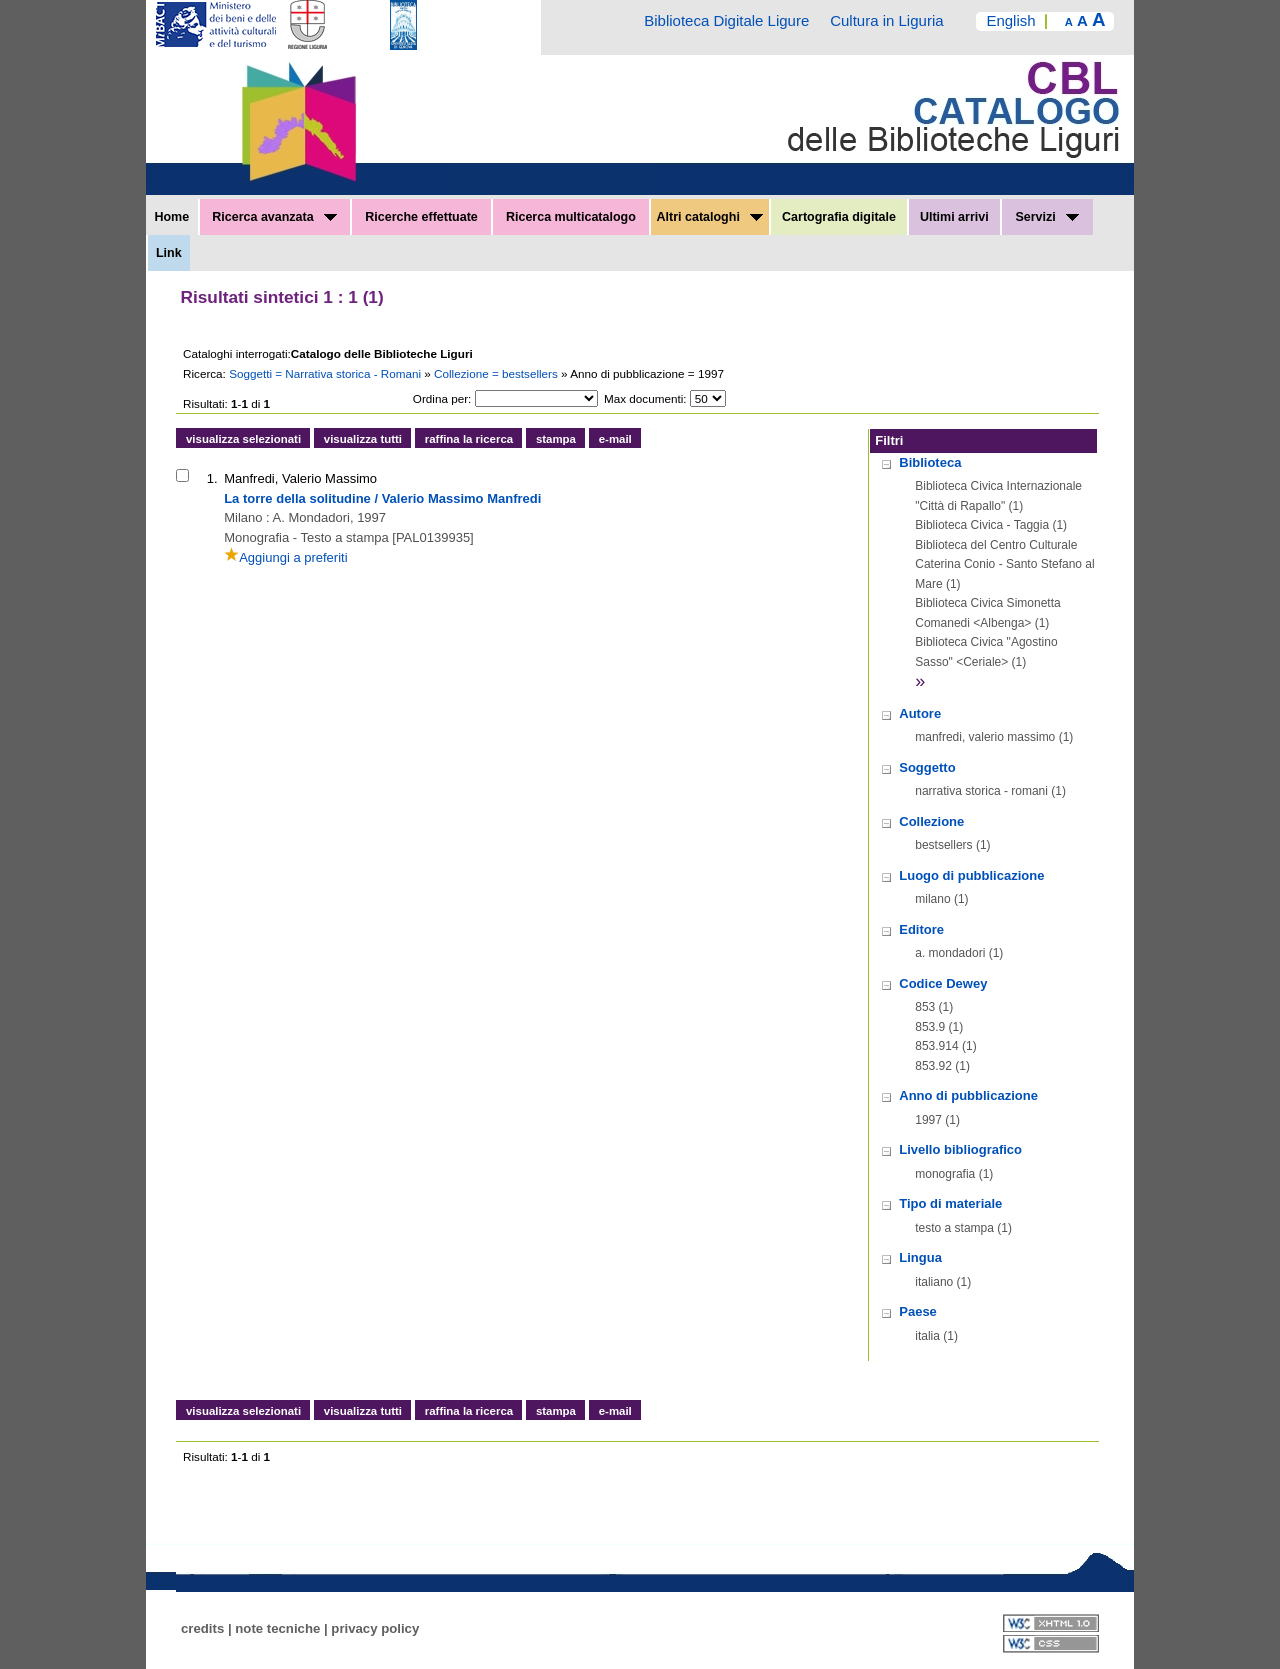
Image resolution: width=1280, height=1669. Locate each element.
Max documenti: (645, 398)
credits (202, 1628)
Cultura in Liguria (886, 20)
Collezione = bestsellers (497, 373)
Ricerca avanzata (274, 217)
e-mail (615, 439)
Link (169, 253)
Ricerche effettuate (421, 217)
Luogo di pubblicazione (971, 875)
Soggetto (927, 767)
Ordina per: (442, 398)
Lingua (920, 1257)
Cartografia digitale (839, 217)
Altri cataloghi (710, 217)
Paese (918, 1311)
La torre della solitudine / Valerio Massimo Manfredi (382, 498)
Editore (921, 929)
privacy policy (375, 1628)
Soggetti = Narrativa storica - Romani (326, 373)
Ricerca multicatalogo (571, 217)
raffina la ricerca (469, 439)
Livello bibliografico (960, 1149)
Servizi (1047, 217)
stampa (556, 439)
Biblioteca (930, 462)
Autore (920, 713)
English (1010, 20)
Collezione (931, 821)
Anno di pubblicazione (968, 1095)
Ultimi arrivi (954, 217)
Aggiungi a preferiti (285, 557)
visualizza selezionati (243, 439)
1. (212, 478)
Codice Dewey (943, 983)
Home (171, 217)
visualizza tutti (363, 439)
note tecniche (277, 1628)
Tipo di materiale (950, 1203)
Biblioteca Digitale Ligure (726, 20)
